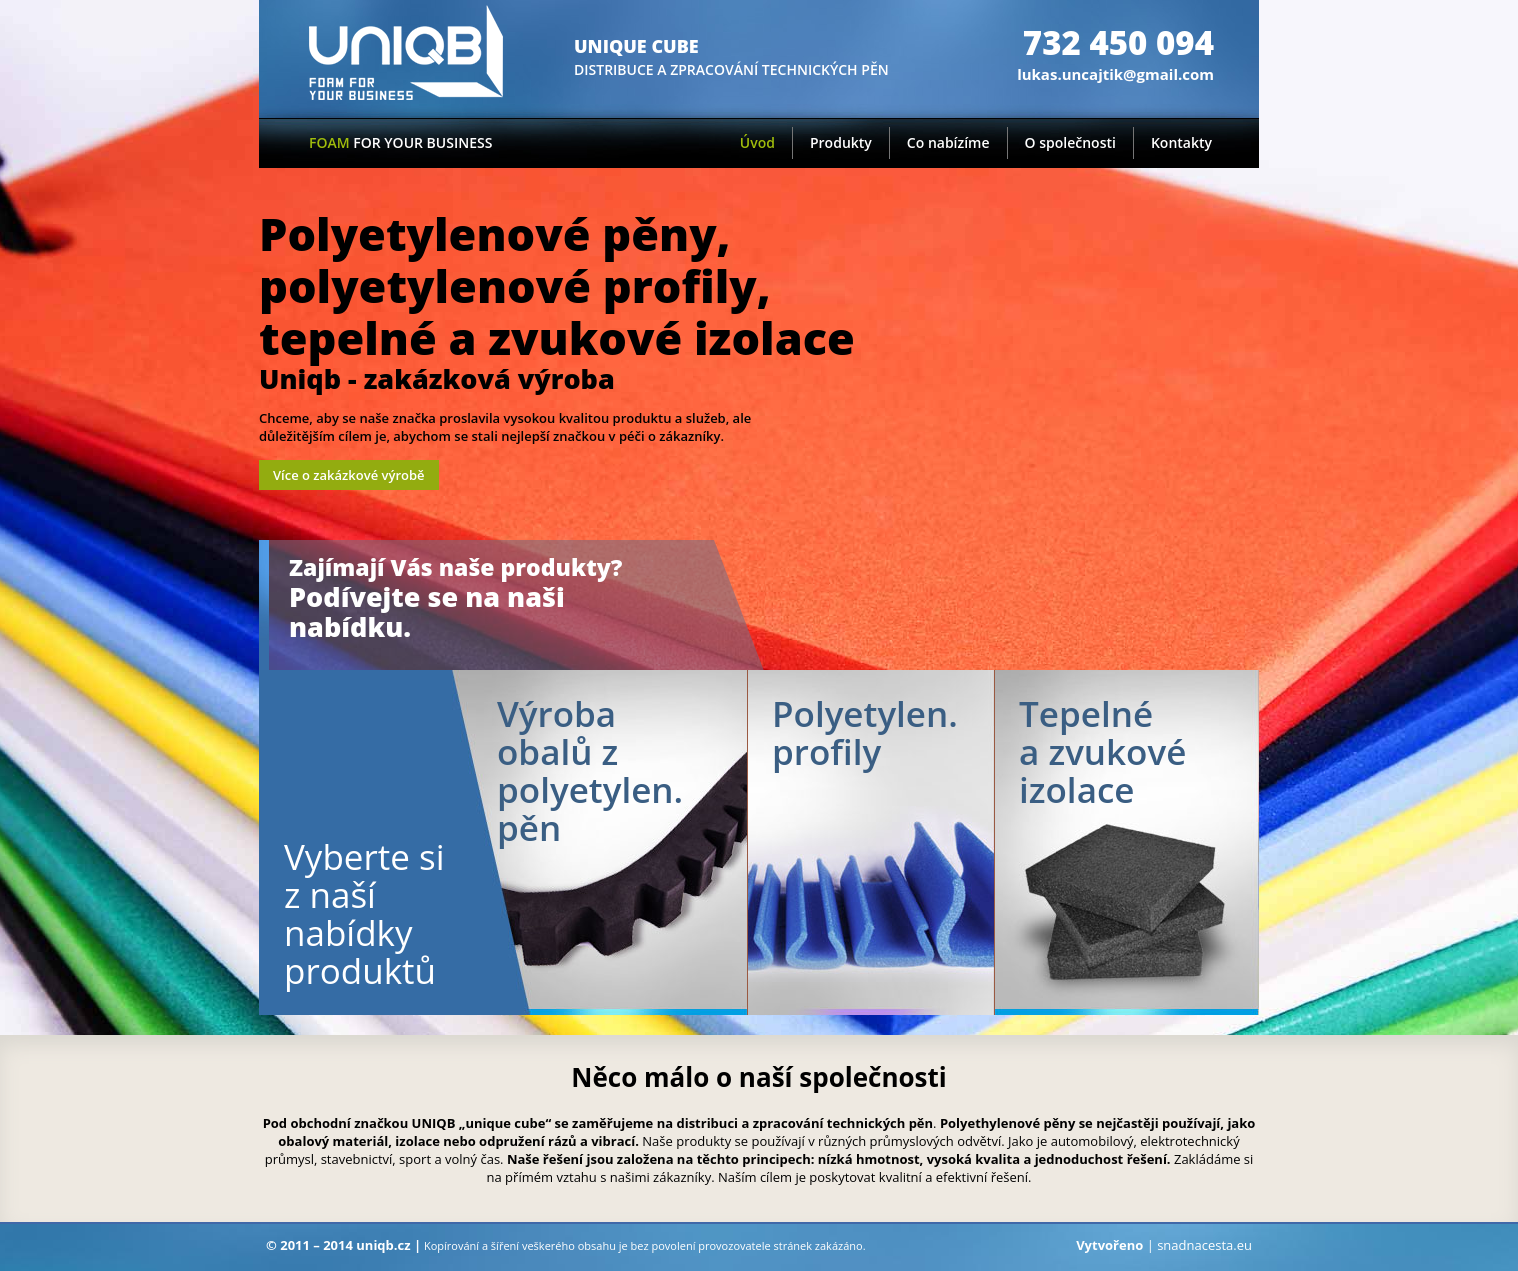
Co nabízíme (948, 142)
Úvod (757, 142)
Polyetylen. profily (865, 732)
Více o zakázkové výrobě (349, 475)
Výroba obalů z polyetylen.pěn (590, 770)
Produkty (841, 142)
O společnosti (1070, 142)
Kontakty (1181, 142)
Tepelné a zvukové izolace (1102, 751)
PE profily (870, 842)
